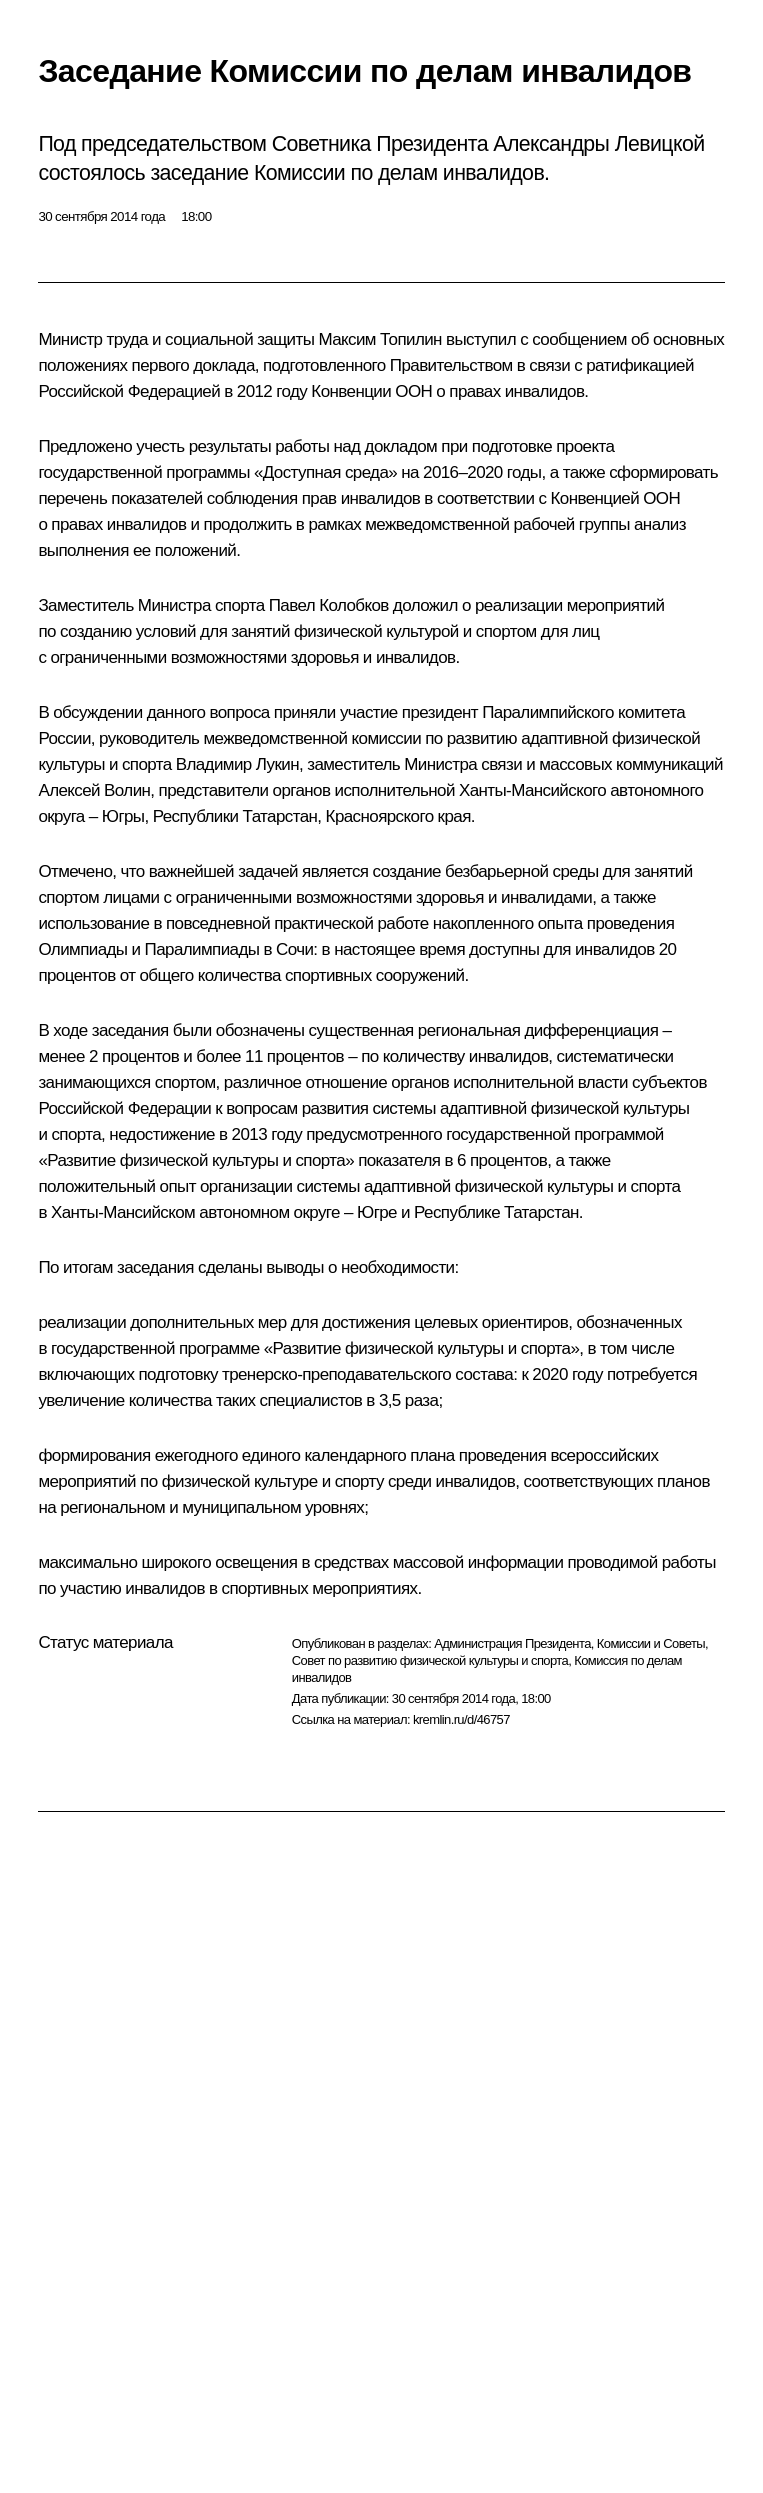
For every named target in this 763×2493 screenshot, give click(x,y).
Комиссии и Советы (651, 1643)
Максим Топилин (379, 339)
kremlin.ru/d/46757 (461, 1719)
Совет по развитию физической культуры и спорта (430, 1660)
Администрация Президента (512, 1643)
